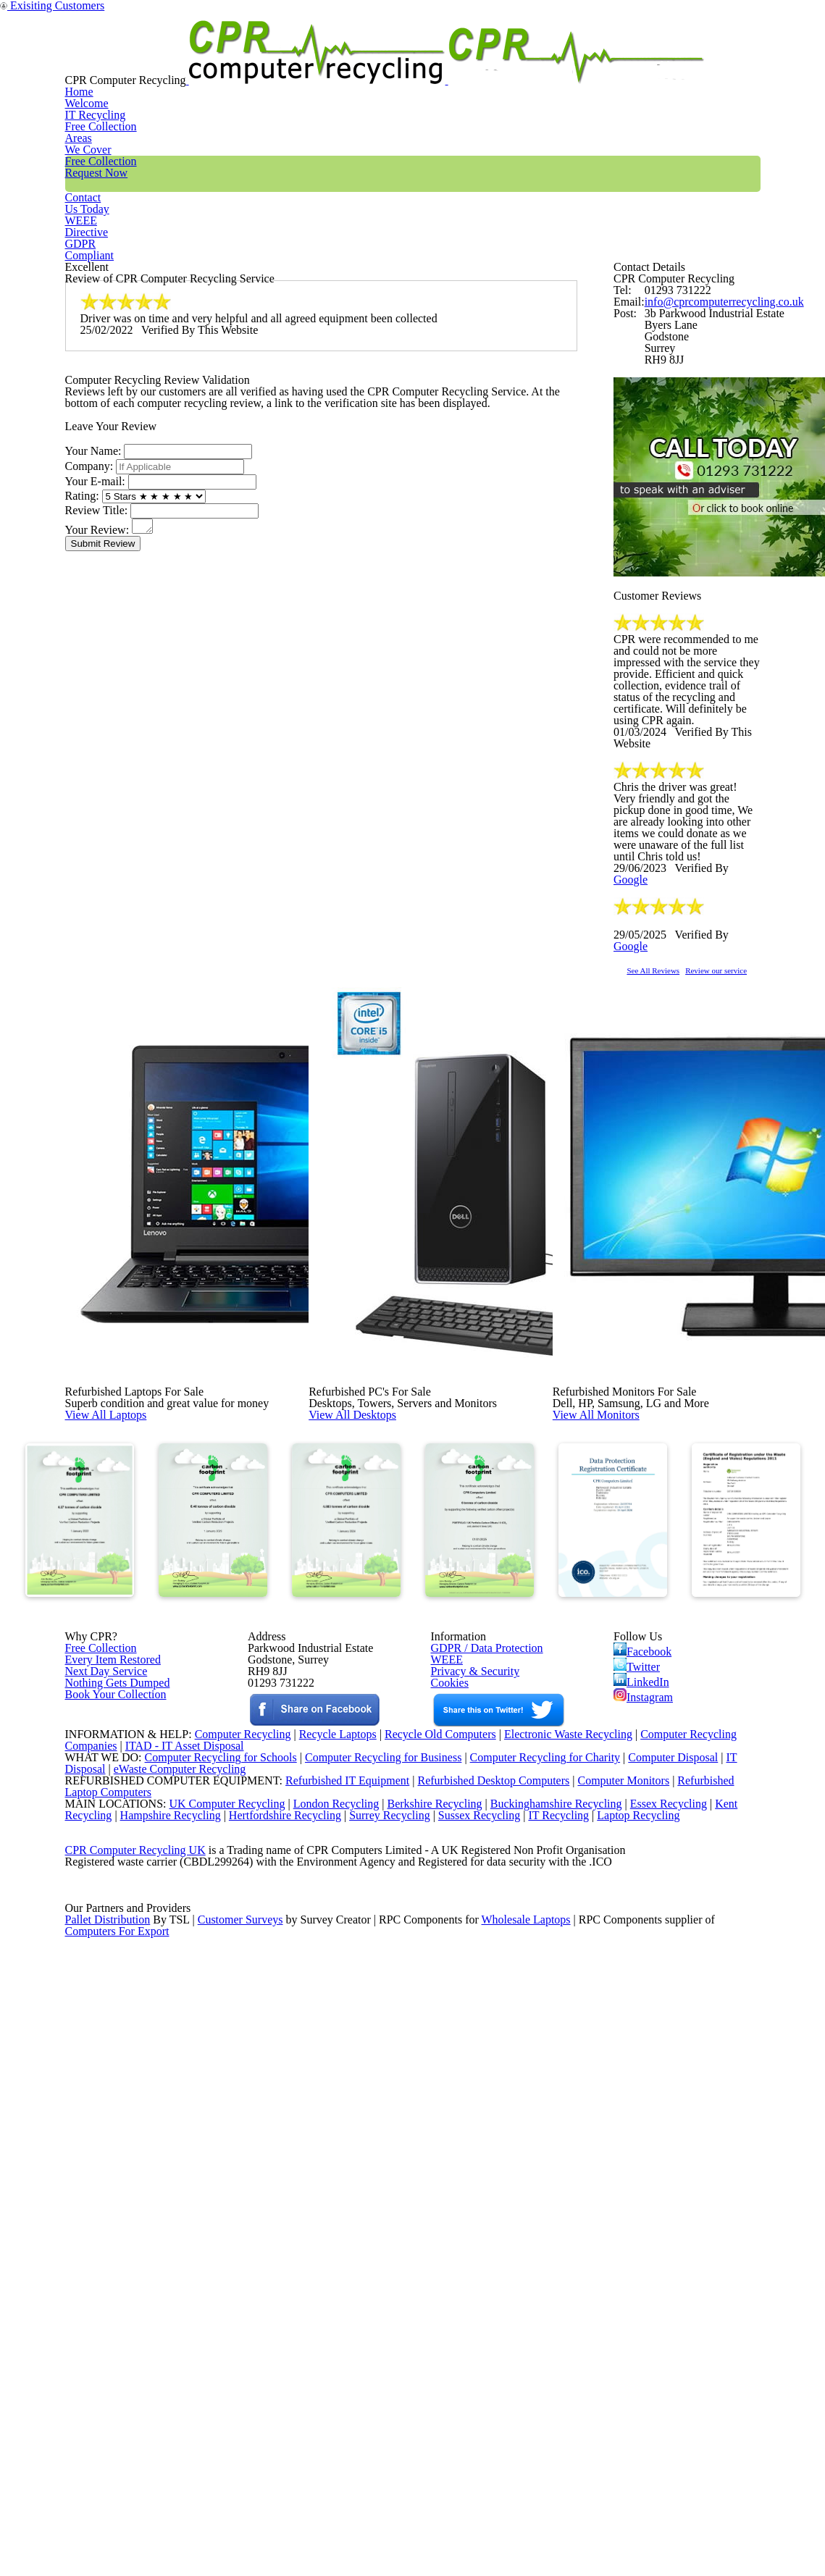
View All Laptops (137, 1627)
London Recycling (324, 2329)
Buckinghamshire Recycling (553, 2329)
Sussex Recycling (499, 2347)
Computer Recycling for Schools (213, 2255)
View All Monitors (628, 1627)
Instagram (644, 2068)
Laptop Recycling (663, 2347)
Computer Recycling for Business (383, 2255)
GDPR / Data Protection (480, 2003)
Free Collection (473, 61)
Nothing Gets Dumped (112, 2058)
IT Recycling (291, 61)
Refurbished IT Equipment (317, 2292)
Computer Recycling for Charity (551, 2255)
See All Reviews (672, 1239)
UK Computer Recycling (213, 2329)
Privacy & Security (469, 2040)
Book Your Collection (112, 2110)
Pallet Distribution (109, 2515)
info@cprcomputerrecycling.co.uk (714, 391)
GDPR (726, 61)
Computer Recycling (227, 2218)
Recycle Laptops (326, 2218)
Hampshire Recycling (175, 2347)
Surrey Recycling (404, 2347)
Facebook (645, 2005)
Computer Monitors (604, 2292)
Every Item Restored (108, 2022)
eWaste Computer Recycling (186, 2274)
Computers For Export (118, 2534)
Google (736, 1119)
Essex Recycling (670, 2329)
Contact (576, 61)
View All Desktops (385, 1627)
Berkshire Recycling (426, 2329)
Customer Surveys (241, 2515)
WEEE (653, 61)
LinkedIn (641, 2047)
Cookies (448, 2058)
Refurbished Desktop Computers (468, 2292)
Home (205, 61)
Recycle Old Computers (435, 2218)
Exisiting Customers (779, 9)
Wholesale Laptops (536, 2515)
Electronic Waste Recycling (570, 2218)
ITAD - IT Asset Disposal (186, 2236)
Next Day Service (101, 2040)
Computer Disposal (683, 2255)
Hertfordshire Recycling (295, 2347)
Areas (377, 61)
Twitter (637, 2026)
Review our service (765, 1239)
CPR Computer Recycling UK (134, 2403)
